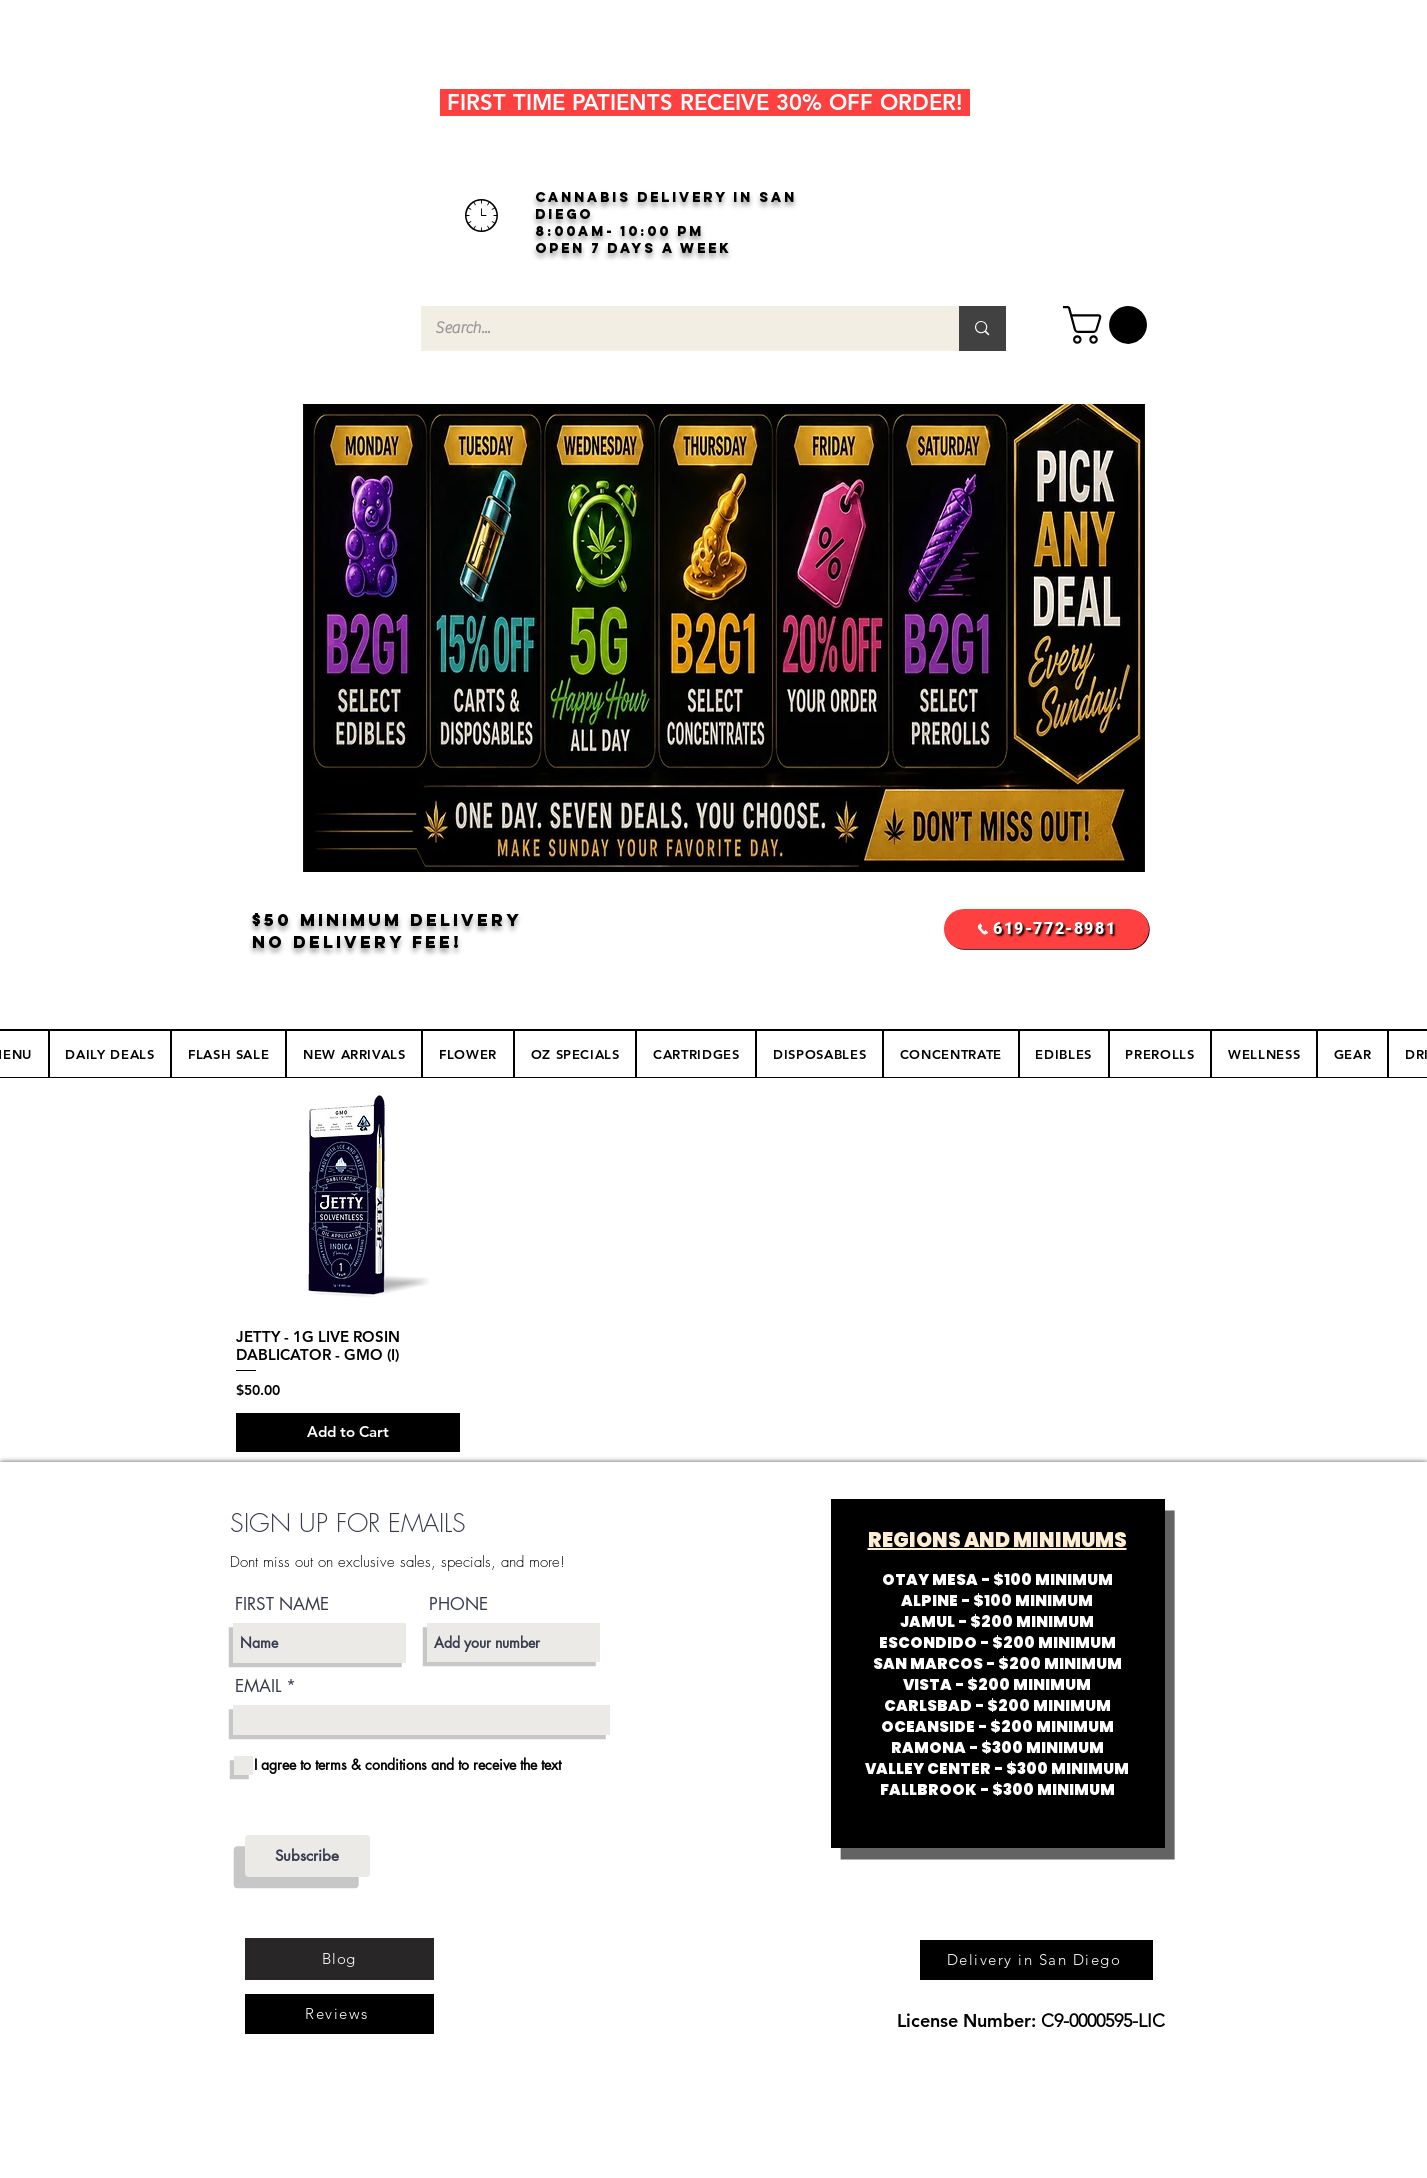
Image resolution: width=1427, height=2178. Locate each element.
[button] (1109, 325)
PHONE (458, 1604)
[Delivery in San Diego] (1036, 1960)
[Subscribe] (307, 1856)
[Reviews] (339, 2014)
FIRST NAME (282, 1604)
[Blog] (339, 1959)
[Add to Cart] (348, 1432)
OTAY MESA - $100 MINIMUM (997, 1579)
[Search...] (676, 328)
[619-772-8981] (1046, 929)
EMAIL (258, 1686)
